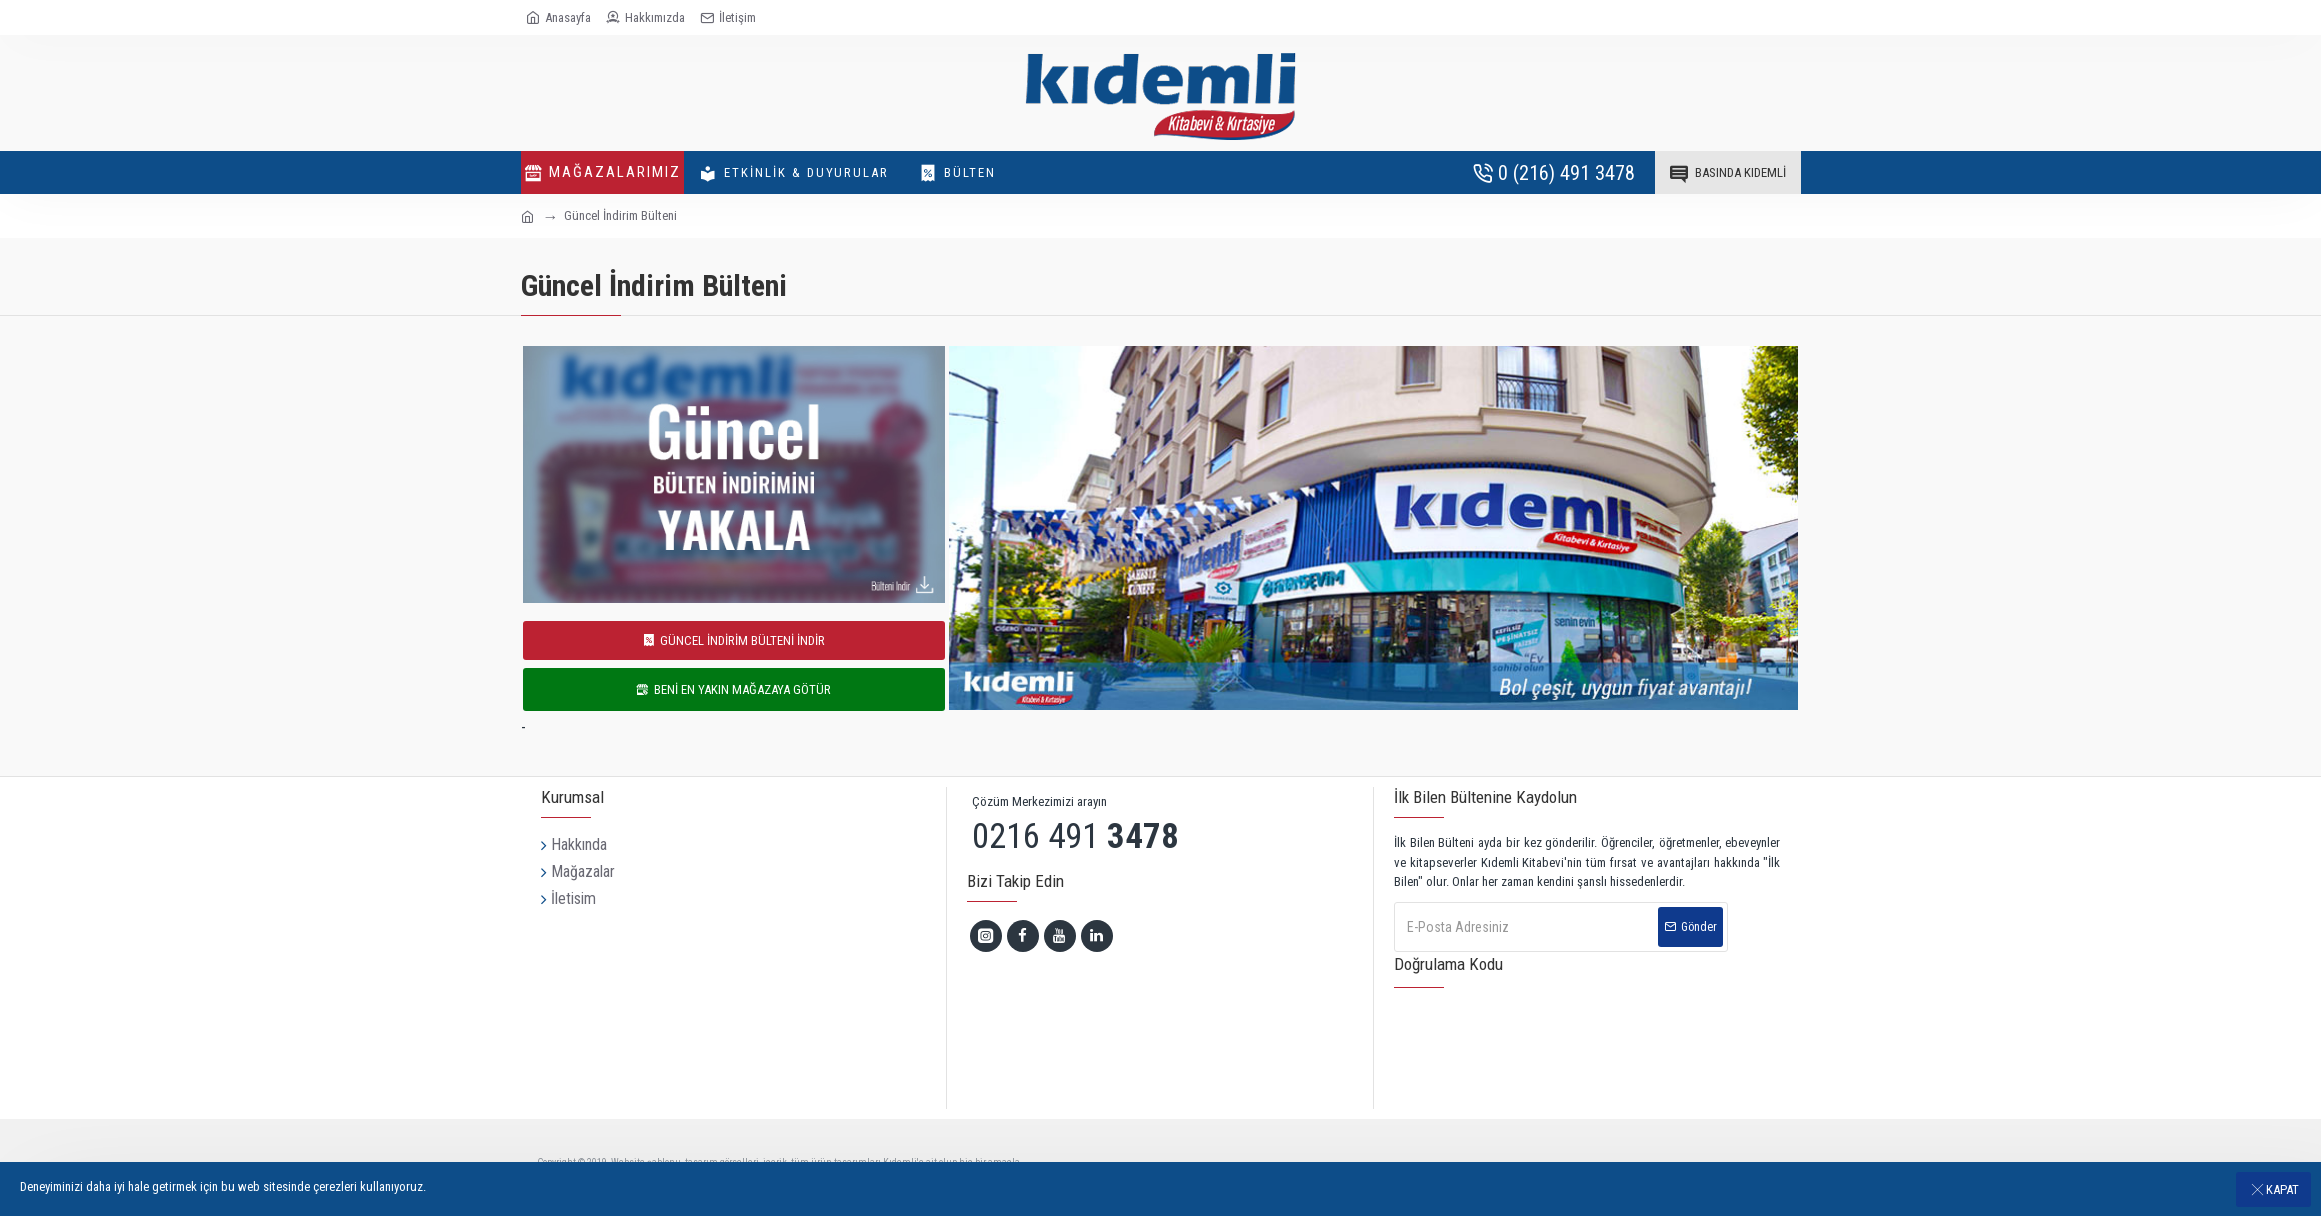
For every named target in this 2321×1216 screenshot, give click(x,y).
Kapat (2282, 1189)
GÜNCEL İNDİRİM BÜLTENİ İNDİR (742, 640)
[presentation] (1549, 1039)
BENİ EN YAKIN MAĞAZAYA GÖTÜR (742, 689)
